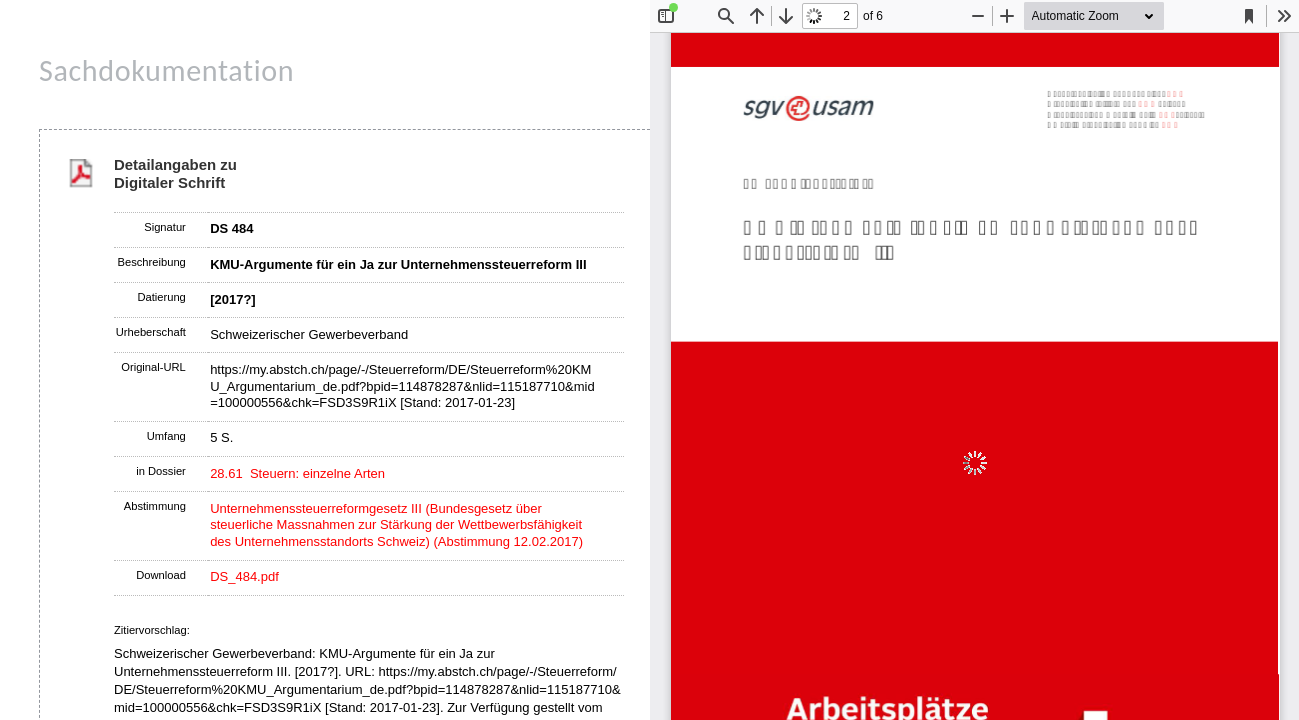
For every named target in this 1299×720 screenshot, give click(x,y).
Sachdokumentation (166, 70)
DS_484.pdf (244, 576)
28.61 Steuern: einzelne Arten (297, 473)
